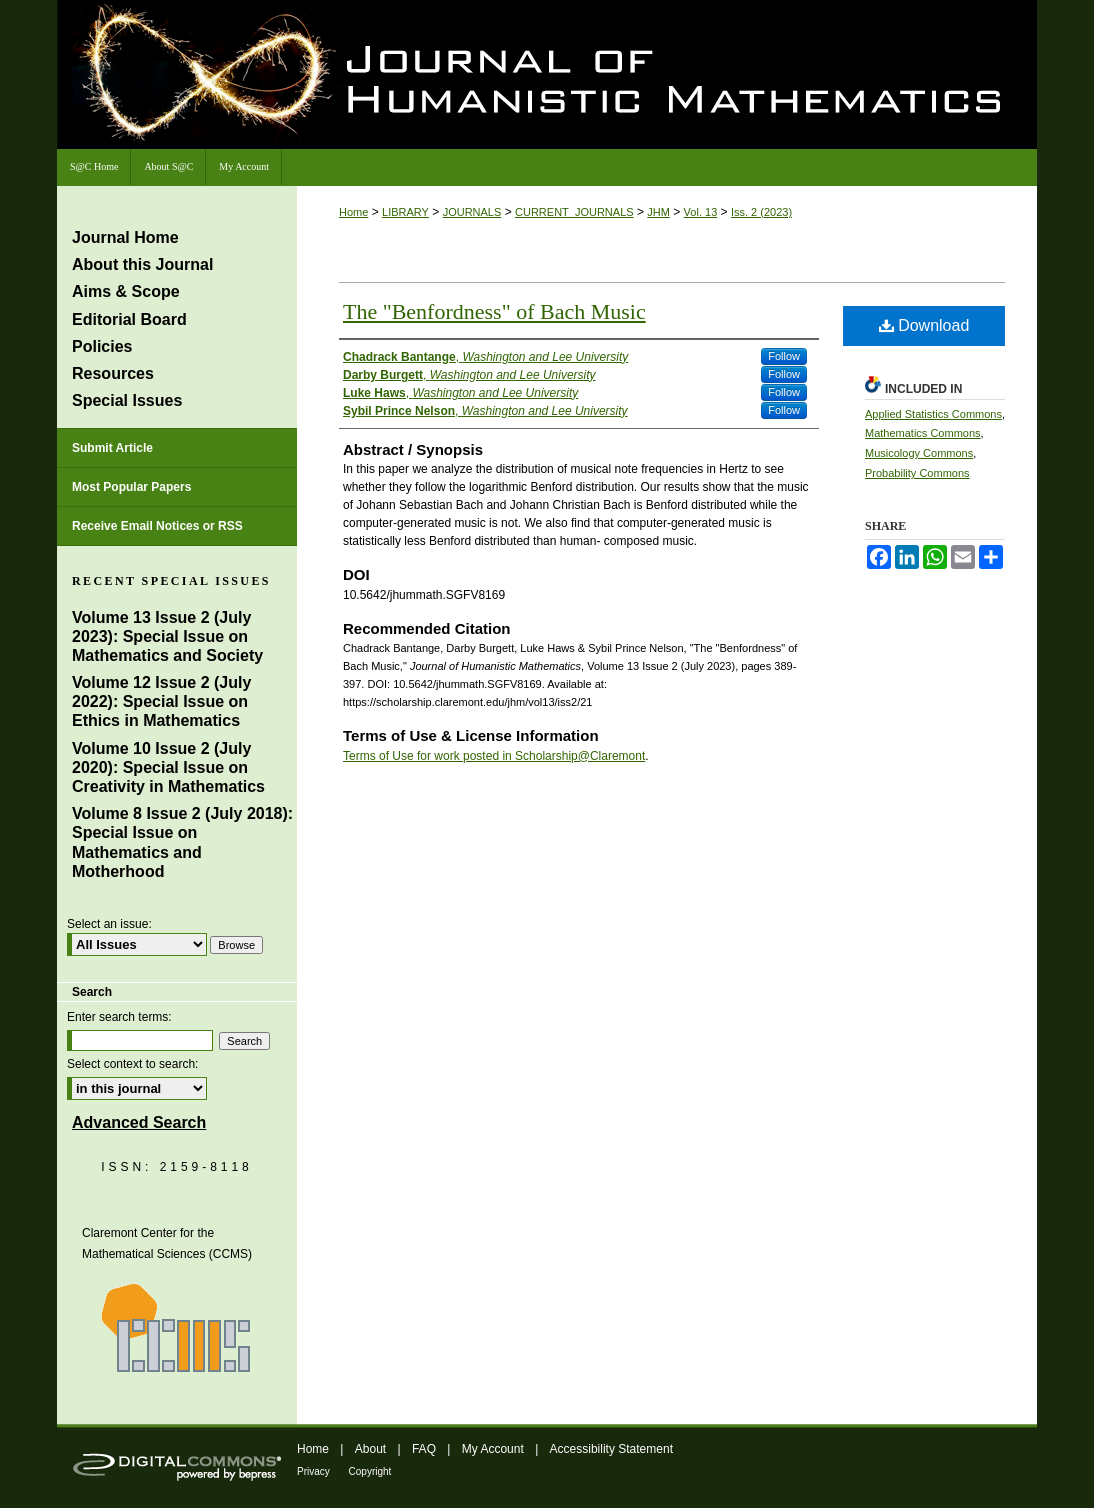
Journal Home (125, 237)
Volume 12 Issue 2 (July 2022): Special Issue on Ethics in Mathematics (161, 701)
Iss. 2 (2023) (761, 212)
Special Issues (127, 400)
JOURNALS (472, 212)
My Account (494, 1449)
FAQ (425, 1449)
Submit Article (112, 448)
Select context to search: (132, 1064)
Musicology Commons (919, 453)
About (372, 1449)
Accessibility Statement (611, 1449)
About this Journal (142, 264)
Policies (102, 346)
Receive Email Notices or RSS (157, 526)
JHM (658, 212)
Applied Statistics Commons (933, 414)
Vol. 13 (701, 212)
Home (353, 212)
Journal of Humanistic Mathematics (722, 78)
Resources (113, 373)
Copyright (370, 1471)
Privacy (315, 1471)
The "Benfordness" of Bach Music (494, 311)
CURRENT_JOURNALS (574, 212)
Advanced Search (139, 1122)
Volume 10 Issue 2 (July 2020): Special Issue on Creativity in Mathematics (168, 767)
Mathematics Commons (923, 433)
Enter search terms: (119, 1017)
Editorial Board (129, 319)
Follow (784, 356)
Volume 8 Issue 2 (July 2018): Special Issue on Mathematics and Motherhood (182, 842)
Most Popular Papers (131, 487)
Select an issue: (109, 924)
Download (924, 325)
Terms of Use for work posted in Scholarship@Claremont (494, 756)
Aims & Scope (126, 291)
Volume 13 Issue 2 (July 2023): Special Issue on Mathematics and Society (167, 636)
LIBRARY (405, 212)
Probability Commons (917, 473)
